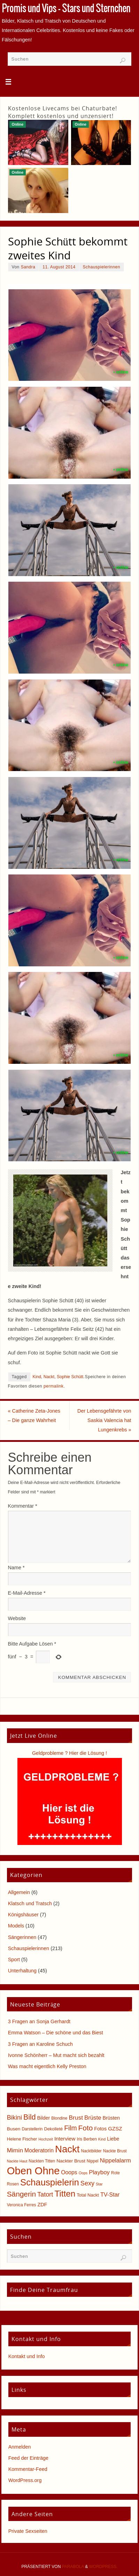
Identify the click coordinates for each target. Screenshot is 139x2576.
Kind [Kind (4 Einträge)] (102, 2139)
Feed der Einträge (28, 2458)
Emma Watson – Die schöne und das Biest (55, 2032)
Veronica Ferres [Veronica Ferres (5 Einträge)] (21, 2204)
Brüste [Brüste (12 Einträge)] (92, 2117)
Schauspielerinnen (101, 267)
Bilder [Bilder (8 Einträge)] (43, 2118)
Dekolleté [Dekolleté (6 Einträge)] (53, 2128)
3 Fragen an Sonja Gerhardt (39, 2021)
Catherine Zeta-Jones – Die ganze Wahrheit (34, 1415)
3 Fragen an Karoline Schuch (40, 2044)
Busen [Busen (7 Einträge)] (14, 2128)
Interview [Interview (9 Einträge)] (65, 2139)
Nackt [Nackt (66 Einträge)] (67, 2149)
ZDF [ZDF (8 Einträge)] (42, 2204)
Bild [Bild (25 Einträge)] (29, 2117)
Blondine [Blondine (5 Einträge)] (59, 2118)
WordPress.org (25, 2480)
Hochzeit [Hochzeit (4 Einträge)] (45, 2139)
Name (16, 1567)
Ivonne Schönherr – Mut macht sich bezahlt (56, 2055)
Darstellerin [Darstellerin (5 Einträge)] (32, 2129)
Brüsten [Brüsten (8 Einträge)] (111, 2118)
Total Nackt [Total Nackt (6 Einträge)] (88, 2195)
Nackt (49, 1376)
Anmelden (19, 2447)
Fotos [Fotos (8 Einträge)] (100, 2128)
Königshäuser (23, 1914)
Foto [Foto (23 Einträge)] (85, 2128)
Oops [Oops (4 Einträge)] (83, 2173)
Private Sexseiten (27, 2531)
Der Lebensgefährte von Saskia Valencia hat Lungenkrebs (104, 1420)
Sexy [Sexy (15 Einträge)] (87, 2183)
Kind (37, 1376)
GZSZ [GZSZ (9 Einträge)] (115, 2128)
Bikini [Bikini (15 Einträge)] (14, 2117)
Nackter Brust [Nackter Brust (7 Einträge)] (70, 2160)
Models (16, 1926)
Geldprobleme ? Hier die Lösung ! (69, 1753)
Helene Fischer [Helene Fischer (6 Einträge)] (22, 2139)
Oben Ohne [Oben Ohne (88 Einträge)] (33, 2170)
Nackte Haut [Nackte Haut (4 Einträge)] (17, 2161)
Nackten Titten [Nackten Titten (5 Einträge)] (42, 2161)
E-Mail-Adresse (27, 1593)
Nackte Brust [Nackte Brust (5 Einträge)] (115, 2151)
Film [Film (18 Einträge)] (70, 2128)
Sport (14, 1959)
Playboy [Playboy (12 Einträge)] (99, 2172)
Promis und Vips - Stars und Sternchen (66, 9)
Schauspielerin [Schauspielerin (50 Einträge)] (49, 2182)
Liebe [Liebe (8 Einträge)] (113, 2139)
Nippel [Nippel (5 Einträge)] (93, 2161)
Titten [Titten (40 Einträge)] (64, 2193)
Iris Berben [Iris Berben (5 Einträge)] (86, 2139)
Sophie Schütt (70, 1376)
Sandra (28, 267)
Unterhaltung (22, 1970)
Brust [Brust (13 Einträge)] (76, 2117)
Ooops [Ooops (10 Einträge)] (69, 2172)
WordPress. (103, 2566)
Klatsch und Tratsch (30, 1903)
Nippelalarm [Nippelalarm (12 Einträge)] (115, 2160)
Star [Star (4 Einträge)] (99, 2184)
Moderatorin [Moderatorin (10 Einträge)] (39, 2150)
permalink (54, 1386)
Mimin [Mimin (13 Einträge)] (15, 2150)
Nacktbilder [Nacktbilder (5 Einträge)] (91, 2151)
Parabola (73, 2566)
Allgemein (19, 1892)
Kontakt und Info (26, 2356)
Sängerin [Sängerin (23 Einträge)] (21, 2194)
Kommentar (22, 1506)
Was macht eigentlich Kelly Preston (47, 2066)
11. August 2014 (59, 267)
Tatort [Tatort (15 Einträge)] (45, 2194)
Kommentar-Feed (27, 2469)
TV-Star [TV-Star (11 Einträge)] (109, 2194)
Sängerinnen (22, 1937)
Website (17, 1618)
